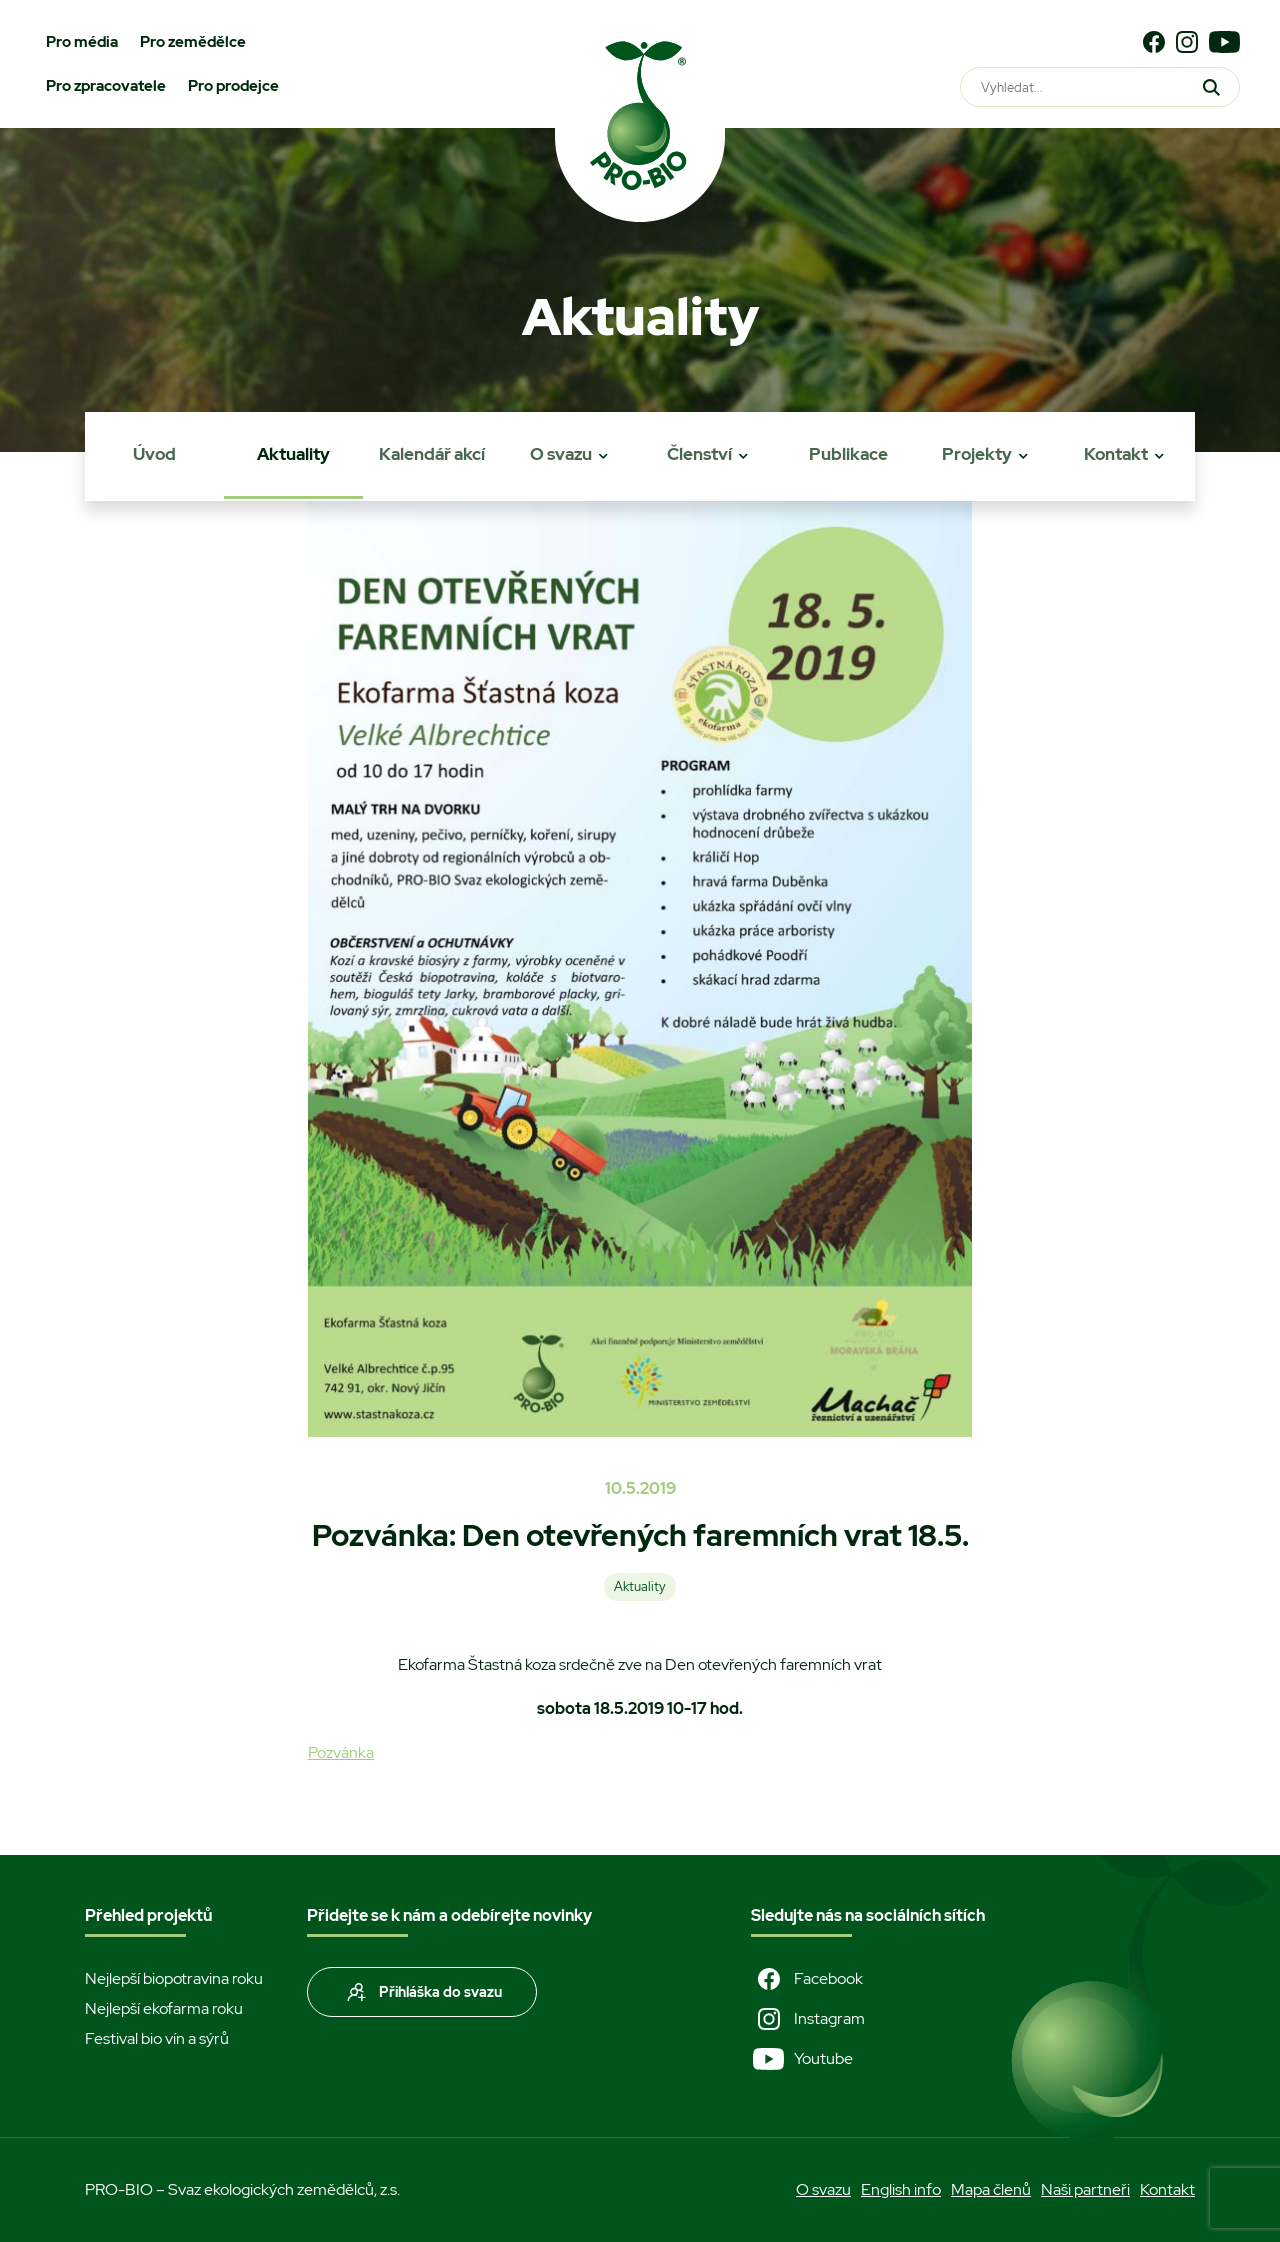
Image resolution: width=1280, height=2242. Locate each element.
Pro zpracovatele (106, 86)
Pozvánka (341, 1752)
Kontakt (1116, 454)
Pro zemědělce (193, 42)
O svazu (561, 454)
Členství (699, 454)
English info (901, 2189)
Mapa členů (991, 2189)
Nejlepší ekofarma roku (164, 2008)
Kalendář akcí (432, 454)
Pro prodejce (233, 86)
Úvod (154, 454)
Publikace (848, 454)
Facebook (807, 1979)
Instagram (808, 2019)
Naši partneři (1085, 2189)
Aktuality (293, 454)
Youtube (802, 2059)
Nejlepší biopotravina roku (174, 1978)
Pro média (82, 42)
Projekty (977, 454)
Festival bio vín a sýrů (157, 2038)
